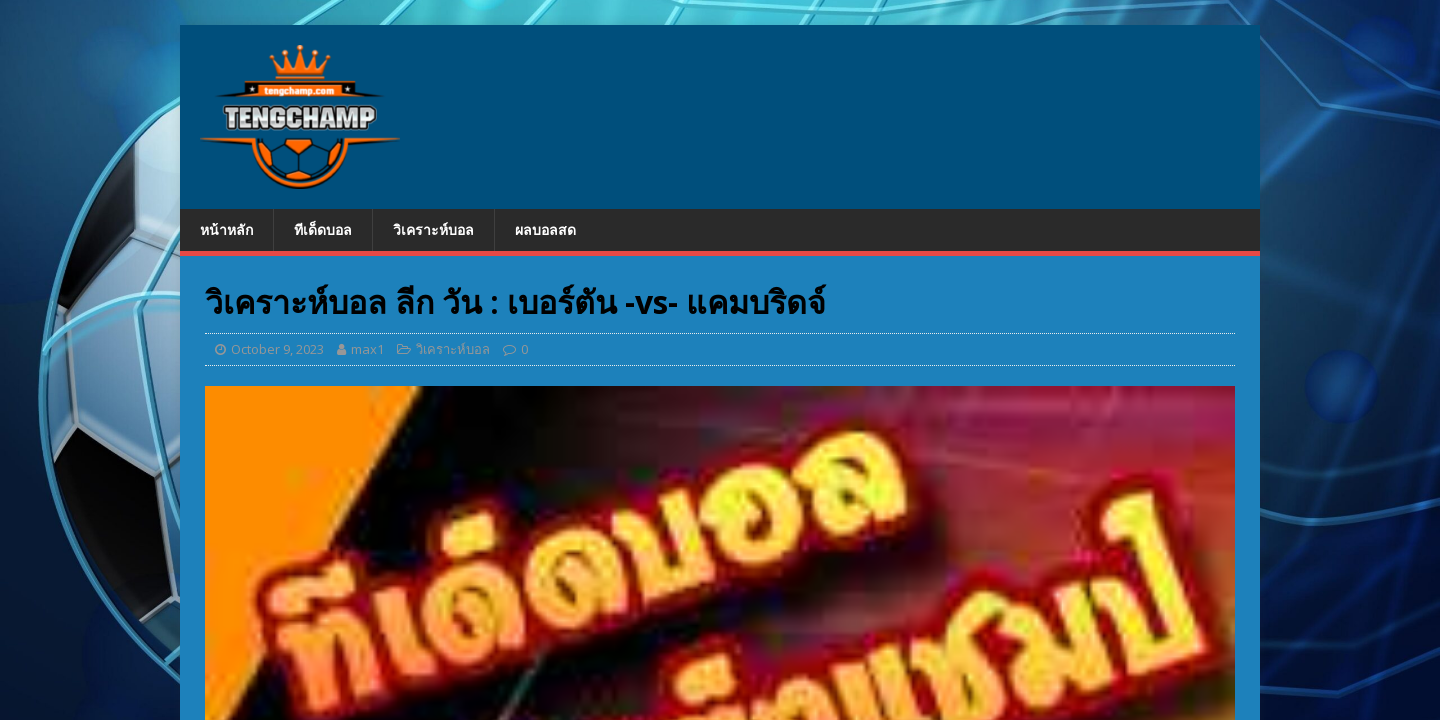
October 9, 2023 (277, 349)
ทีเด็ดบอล (323, 229)
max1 (367, 349)
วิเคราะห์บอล (433, 229)
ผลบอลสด (545, 229)
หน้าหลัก (226, 229)
